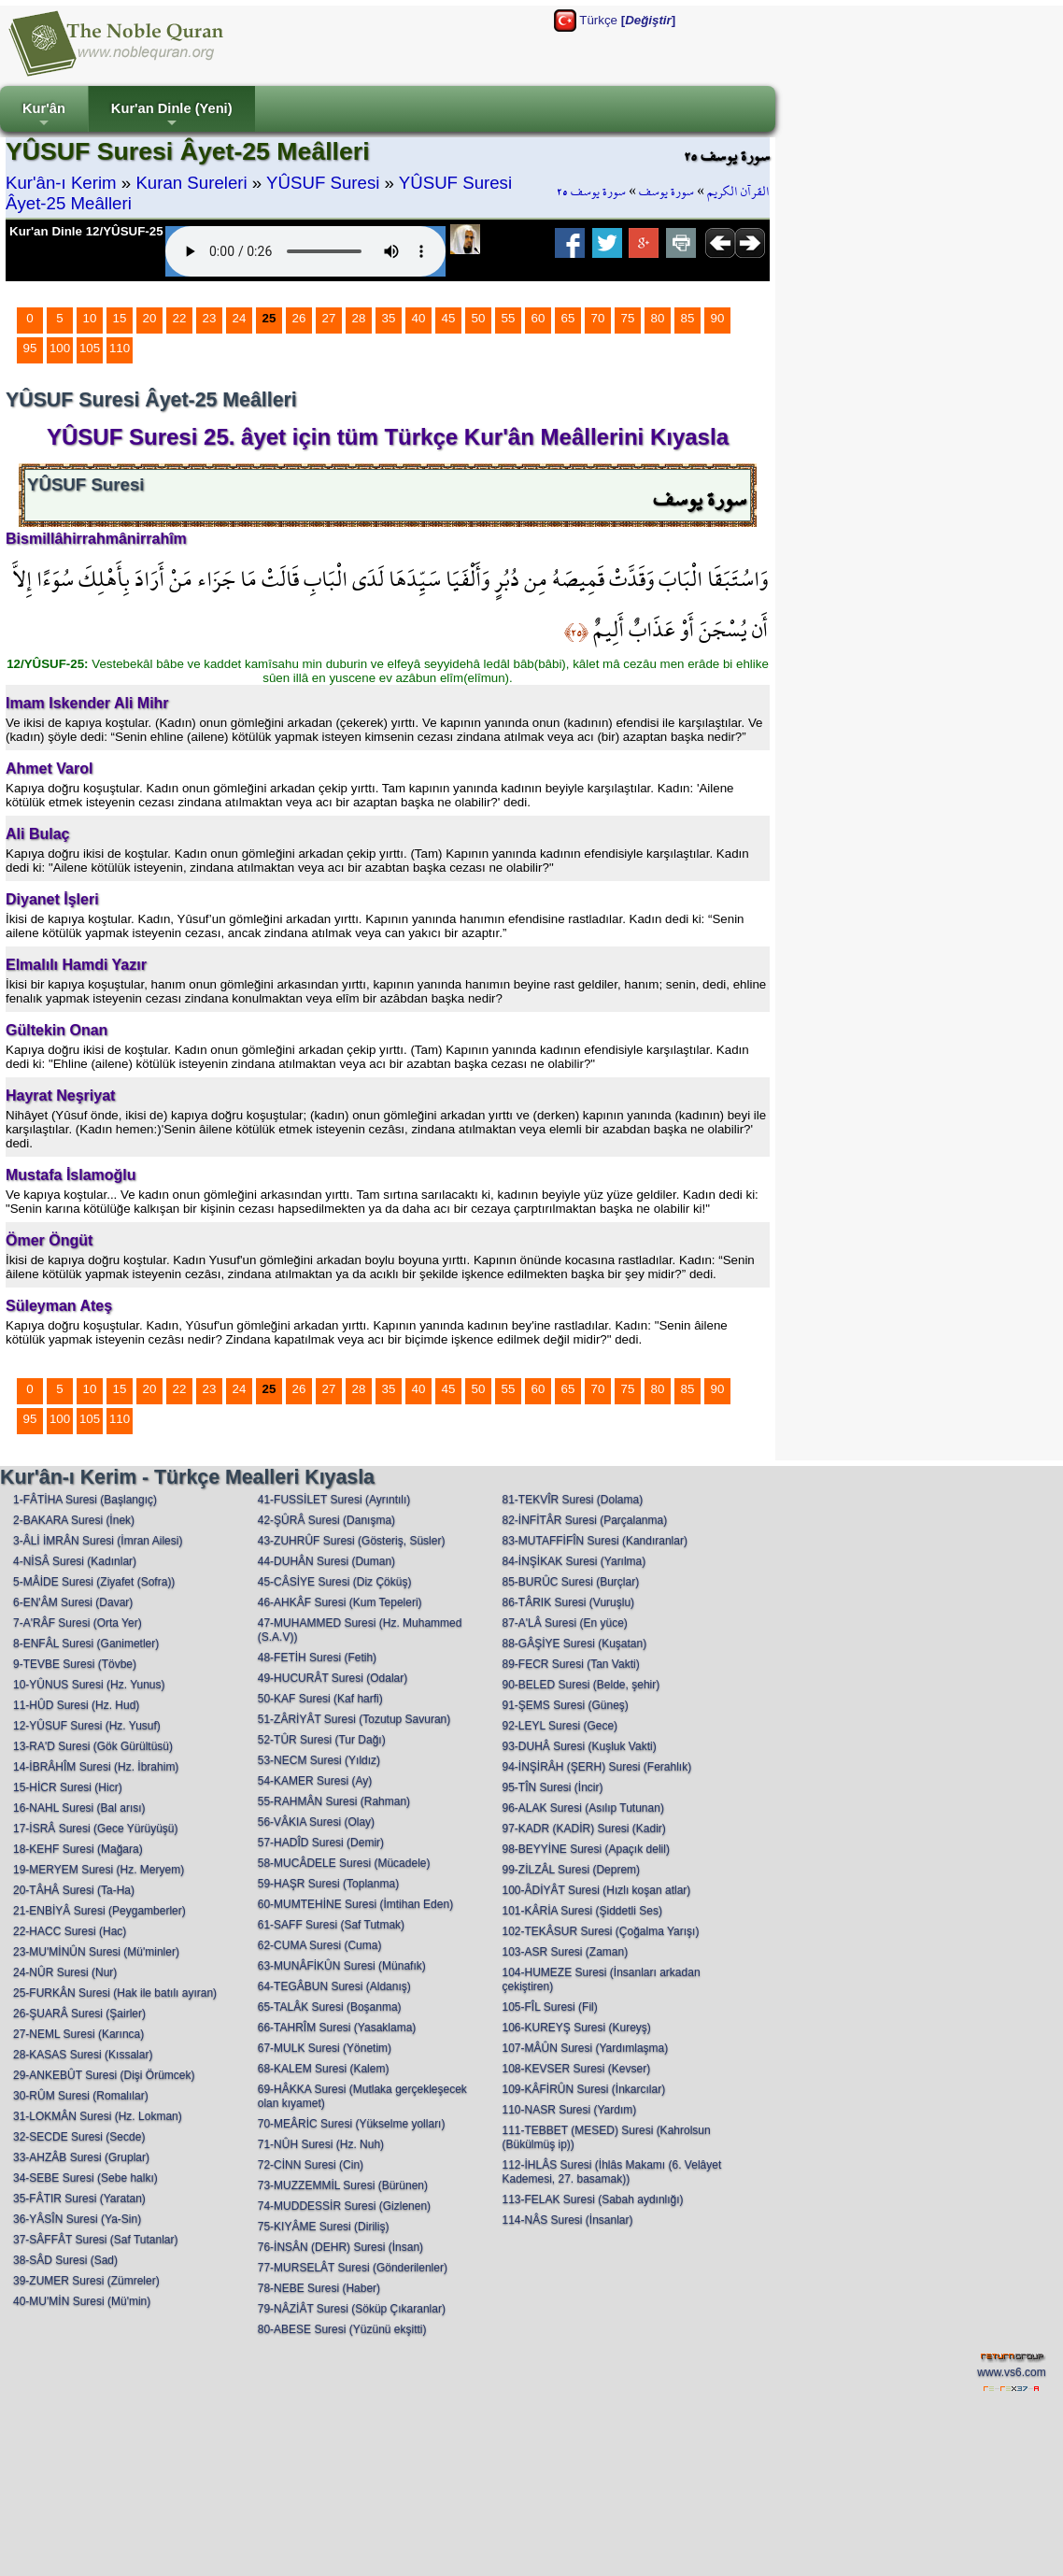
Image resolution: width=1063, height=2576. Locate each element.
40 (419, 318)
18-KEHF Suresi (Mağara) (78, 1849)
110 (119, 348)
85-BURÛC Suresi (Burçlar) (570, 1581)
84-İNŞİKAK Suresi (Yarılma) (573, 1561)
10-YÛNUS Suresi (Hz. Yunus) (89, 1684)
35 (389, 318)
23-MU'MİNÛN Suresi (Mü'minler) (96, 1951)
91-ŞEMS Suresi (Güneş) (565, 1705)
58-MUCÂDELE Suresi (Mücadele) (344, 1863)
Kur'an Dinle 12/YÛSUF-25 (86, 231)
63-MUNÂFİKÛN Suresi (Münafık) (342, 1965)
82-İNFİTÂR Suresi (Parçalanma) (584, 1520)
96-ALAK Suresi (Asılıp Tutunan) (582, 1808)
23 (210, 318)
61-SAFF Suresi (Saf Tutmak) (331, 1924)
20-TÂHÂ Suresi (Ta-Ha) (74, 1890)
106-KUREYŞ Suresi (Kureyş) (576, 2027)
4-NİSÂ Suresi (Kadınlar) (74, 1561)
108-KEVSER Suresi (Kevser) (576, 2068)
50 (479, 318)
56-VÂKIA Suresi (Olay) (316, 1822)
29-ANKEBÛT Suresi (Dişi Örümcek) (103, 2075)
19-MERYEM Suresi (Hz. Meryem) (98, 1869)
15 (120, 318)
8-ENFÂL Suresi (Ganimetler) (86, 1643)
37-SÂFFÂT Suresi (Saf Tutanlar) (95, 2239)
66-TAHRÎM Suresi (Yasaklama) (337, 2027)
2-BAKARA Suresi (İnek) (74, 1520)
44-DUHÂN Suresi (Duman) (326, 1561)
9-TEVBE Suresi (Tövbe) (74, 1664)
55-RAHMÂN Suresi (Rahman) (334, 1801)
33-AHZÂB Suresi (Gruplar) (81, 2157)
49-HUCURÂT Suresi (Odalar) (332, 1678)
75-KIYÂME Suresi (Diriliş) (324, 2226)
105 (89, 348)
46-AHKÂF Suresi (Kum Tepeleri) (340, 1602)
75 (628, 318)
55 (509, 318)
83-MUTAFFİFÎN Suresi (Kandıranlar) (594, 1540)
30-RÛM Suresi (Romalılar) (81, 2095)
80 (658, 318)
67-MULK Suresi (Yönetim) (324, 2048)
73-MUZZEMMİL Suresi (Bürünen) (343, 2185)
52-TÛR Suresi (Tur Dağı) (322, 1739)
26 (299, 318)
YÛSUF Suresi (322, 182)
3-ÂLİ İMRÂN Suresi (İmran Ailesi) (97, 1540)
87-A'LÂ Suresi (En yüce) (564, 1623)
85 (688, 318)
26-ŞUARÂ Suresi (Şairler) (79, 2013)
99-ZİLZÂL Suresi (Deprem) (571, 1869)
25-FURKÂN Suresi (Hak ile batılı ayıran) (115, 1993)
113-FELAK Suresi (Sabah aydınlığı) (592, 2199)
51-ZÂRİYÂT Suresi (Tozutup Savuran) (354, 1719)
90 (718, 318)
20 (150, 318)
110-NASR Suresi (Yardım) (569, 2109)
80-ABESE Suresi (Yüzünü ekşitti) (342, 2329)
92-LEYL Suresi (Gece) (559, 1725)
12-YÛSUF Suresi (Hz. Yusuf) (87, 1725)
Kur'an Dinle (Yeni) (172, 116)
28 (359, 318)
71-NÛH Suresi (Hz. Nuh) (321, 2144)
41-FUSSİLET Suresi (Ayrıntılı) (334, 1499)
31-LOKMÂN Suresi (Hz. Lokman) (97, 2116)
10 (90, 318)
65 (568, 318)
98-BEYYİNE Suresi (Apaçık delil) (585, 1849)
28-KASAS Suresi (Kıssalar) (82, 2054)
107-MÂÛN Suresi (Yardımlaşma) (585, 2048)
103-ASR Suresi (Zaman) (565, 1951)
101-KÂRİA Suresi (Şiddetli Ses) (581, 1910)
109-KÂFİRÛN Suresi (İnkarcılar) (583, 2089)
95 (30, 348)
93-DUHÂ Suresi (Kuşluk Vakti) (579, 1746)
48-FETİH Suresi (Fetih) (317, 1657)
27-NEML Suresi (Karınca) (78, 2034)
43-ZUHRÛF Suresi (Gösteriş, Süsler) (352, 1540)
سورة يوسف (666, 191)
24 (240, 318)
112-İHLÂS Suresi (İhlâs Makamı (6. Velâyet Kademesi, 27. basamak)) (611, 2171)
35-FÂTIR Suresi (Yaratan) (79, 2198)
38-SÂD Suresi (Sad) (65, 2260)
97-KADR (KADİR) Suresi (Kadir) (583, 1828)
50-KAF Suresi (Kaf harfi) (320, 1698)
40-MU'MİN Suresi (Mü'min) (81, 2301)
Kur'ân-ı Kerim (61, 182)
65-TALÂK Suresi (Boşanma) (330, 2007)
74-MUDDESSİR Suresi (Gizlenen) (344, 2206)
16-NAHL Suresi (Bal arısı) (79, 1808)
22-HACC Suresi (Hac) (69, 1931)
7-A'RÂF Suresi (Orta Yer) (77, 1623)
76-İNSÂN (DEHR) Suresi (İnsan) (340, 2247)
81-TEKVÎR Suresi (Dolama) (572, 1499)
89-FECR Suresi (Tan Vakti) (570, 1664)
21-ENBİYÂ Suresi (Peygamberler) (99, 1910)
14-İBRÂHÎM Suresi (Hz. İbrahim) (95, 1766)
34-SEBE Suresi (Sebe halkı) (85, 2178)
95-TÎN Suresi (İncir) (552, 1787)
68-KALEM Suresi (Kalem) (324, 2068)
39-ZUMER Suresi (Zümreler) (86, 2280)
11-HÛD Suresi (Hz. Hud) (76, 1705)
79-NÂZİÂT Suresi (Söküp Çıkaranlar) (352, 2308)
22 (180, 318)
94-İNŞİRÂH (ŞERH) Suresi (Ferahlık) (596, 1766)
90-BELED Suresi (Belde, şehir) (580, 1684)
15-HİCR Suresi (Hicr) (67, 1787)
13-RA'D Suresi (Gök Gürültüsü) (93, 1746)
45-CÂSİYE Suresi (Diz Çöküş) (335, 1581)
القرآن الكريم (738, 191)
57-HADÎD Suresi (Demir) (321, 1842)
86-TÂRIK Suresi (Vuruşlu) (568, 1602)
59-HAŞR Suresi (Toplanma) (328, 1883)
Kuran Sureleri (191, 182)
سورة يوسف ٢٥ (591, 191)
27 (329, 318)
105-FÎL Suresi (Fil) (549, 2007)
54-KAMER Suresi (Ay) (315, 1780)
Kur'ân (43, 116)
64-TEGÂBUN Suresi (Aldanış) (334, 1986)
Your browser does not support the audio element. (305, 251)
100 (60, 348)
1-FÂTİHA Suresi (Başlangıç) (85, 1499)
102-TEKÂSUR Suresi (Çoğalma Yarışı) (600, 1931)
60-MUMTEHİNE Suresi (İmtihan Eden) (355, 1904)
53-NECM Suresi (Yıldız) (319, 1760)
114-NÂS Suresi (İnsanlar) (567, 2220)
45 (449, 318)
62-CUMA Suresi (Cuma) (320, 1945)
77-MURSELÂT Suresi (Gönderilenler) (352, 2267)
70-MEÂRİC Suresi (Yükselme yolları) (352, 2123)
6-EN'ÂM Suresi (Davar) (73, 1602)
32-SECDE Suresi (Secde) (79, 2136)
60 (539, 318)
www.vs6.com (1011, 2372)
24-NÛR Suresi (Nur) (65, 1972)
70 (598, 318)
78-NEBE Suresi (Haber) (319, 2288)
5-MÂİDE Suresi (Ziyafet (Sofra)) (94, 1581)
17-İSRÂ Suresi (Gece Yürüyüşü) (95, 1828)
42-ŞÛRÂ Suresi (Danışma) (326, 1520)
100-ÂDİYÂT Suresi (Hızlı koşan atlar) (596, 1890)
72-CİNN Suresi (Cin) (310, 2164)
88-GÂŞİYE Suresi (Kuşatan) (574, 1643)
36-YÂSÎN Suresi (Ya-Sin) (77, 2219)
